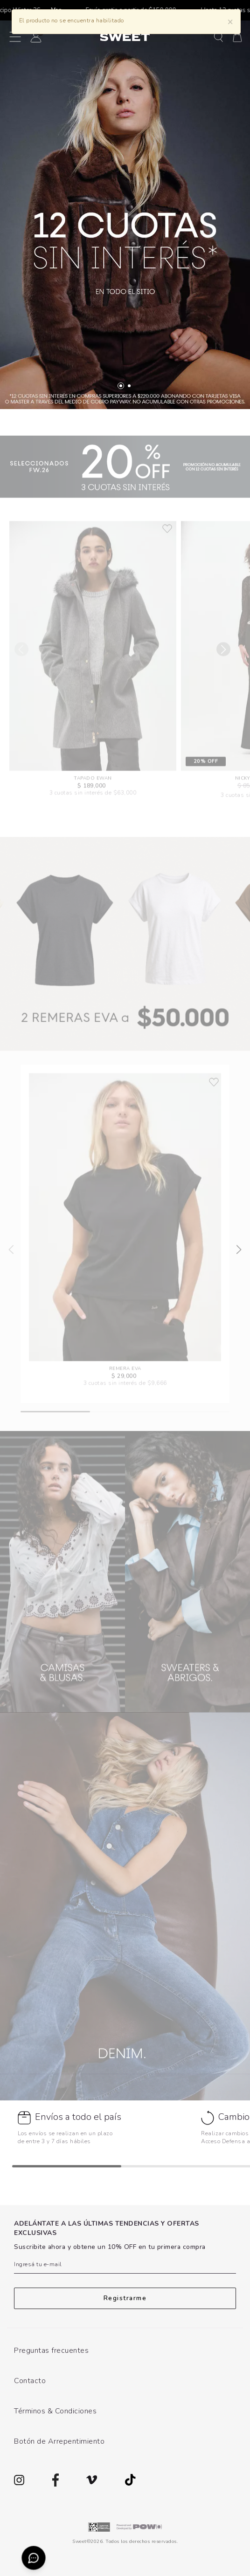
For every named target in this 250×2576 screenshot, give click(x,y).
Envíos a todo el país (78, 2117)
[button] (218, 36)
